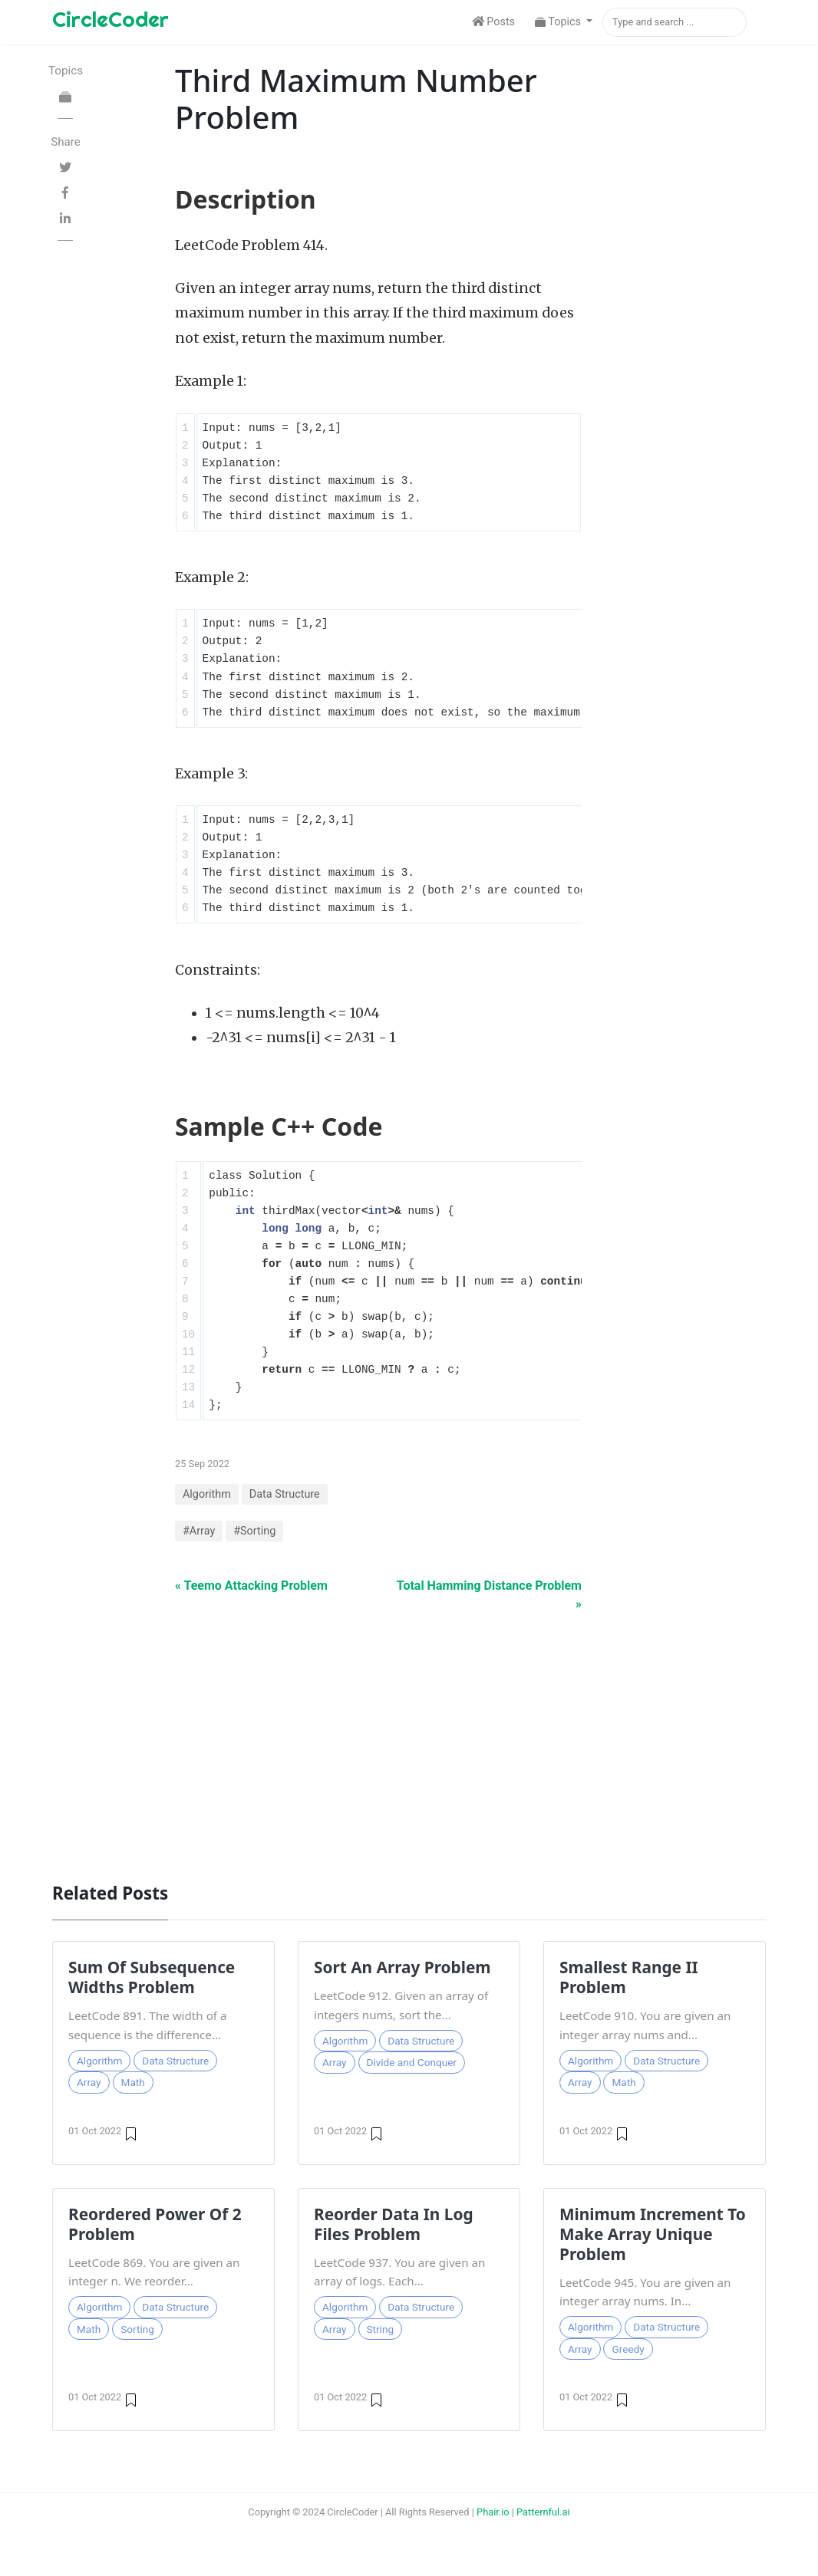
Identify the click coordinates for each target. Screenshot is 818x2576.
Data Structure (284, 1494)
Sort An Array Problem (402, 1967)
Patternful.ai (543, 2512)
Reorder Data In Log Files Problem (393, 2224)
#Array (199, 1531)
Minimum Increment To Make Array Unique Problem (652, 2234)
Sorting (137, 2329)
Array (89, 2082)
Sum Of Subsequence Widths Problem (151, 1977)
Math (133, 2082)
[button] (563, 22)
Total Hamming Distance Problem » (489, 1594)
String (380, 2329)
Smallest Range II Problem (628, 1977)
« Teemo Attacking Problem (251, 1585)
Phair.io (493, 2512)
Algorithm (207, 1494)
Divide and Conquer (412, 2062)
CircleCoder (110, 18)
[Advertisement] (409, 1739)
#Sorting (254, 1531)
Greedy (628, 2349)
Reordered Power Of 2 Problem (155, 2224)
